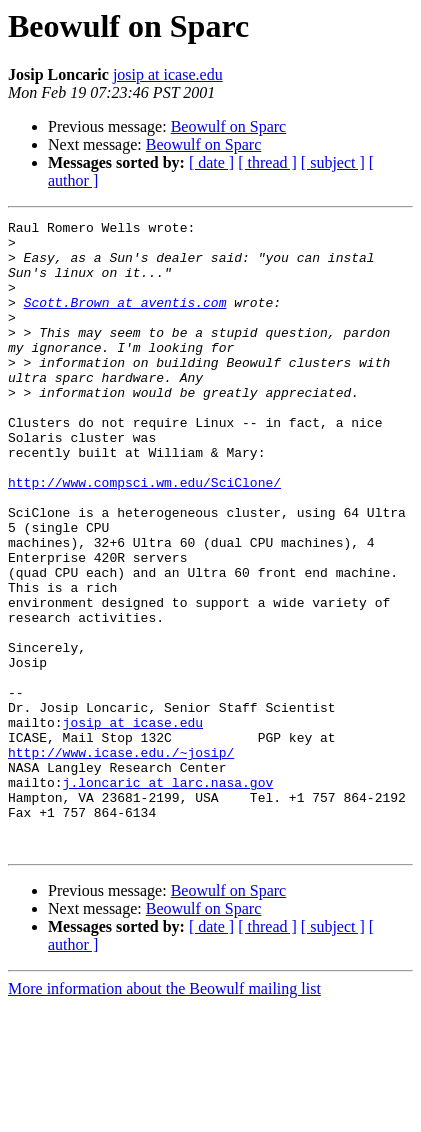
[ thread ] (267, 162)
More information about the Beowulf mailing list (164, 1114)
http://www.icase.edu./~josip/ (121, 860)
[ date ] (211, 162)
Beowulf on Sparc (229, 126)
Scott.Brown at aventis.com (125, 320)
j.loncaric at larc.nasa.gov (168, 896)
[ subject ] (333, 162)
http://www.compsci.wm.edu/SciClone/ (144, 536)
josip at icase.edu (168, 74)
